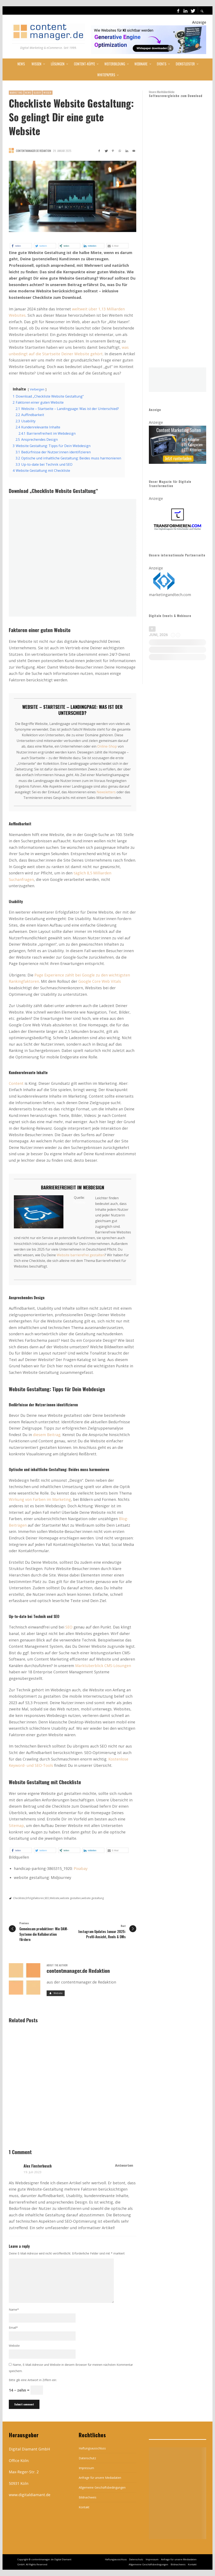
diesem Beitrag (46, 1434)
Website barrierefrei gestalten (81, 1255)
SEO (68, 1627)
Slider (37, 92)
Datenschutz (87, 2458)
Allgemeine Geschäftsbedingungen (102, 2487)
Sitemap (16, 1825)
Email (13, 2328)
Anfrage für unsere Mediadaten (100, 2478)
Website (54, 1898)
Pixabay (79, 1202)
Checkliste (19, 1898)
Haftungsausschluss (92, 2448)
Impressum (86, 2468)
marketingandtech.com (170, 594)
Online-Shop (107, 746)
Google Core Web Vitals (99, 981)
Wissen (47, 92)
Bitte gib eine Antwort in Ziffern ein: (33, 2380)
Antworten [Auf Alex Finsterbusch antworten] (124, 2165)
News (28, 92)
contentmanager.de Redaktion (33, 151)
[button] (21, 245)
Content (16, 1083)
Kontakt (84, 2507)
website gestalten (70, 1898)
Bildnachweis (87, 2497)
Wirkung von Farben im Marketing (40, 1499)
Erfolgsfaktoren (35, 1898)
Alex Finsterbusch (38, 2166)
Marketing (16, 92)
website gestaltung (92, 1898)
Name (14, 2310)
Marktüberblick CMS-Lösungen (103, 1665)
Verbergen (37, 389)
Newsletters (106, 792)
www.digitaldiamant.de (29, 2494)
